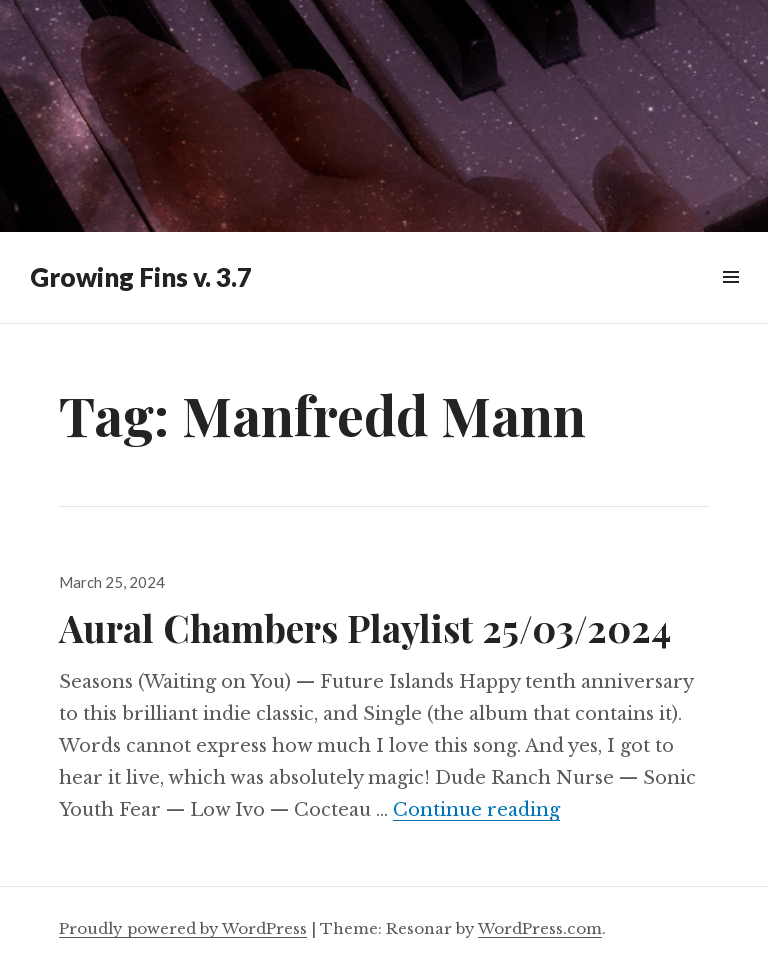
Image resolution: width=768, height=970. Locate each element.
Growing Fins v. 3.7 (141, 277)
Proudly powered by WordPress (183, 928)
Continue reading (476, 810)
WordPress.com (540, 928)
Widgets (730, 299)
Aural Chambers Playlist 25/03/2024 (365, 627)
